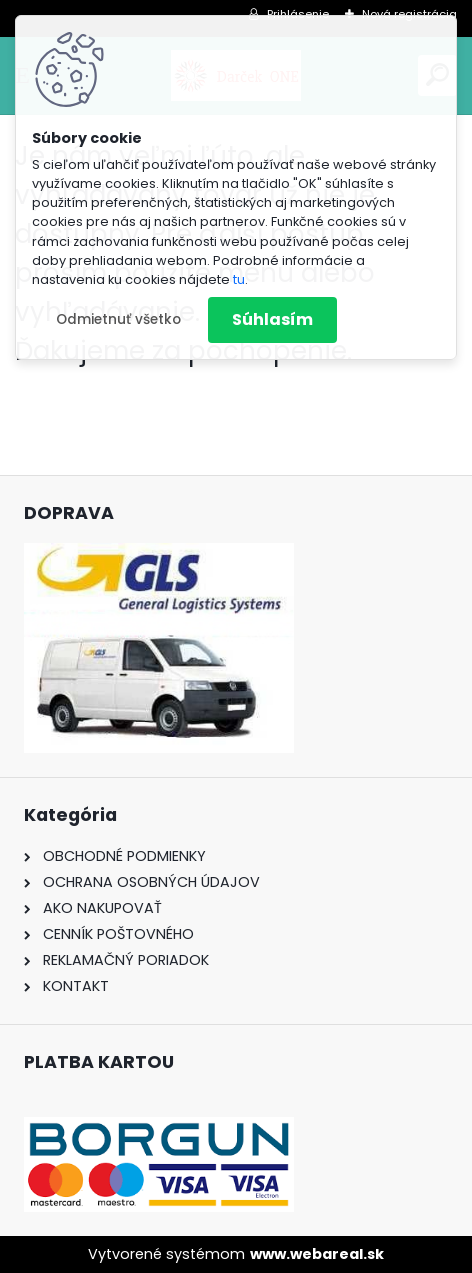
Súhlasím (272, 319)
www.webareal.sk (317, 1254)
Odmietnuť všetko (118, 319)
